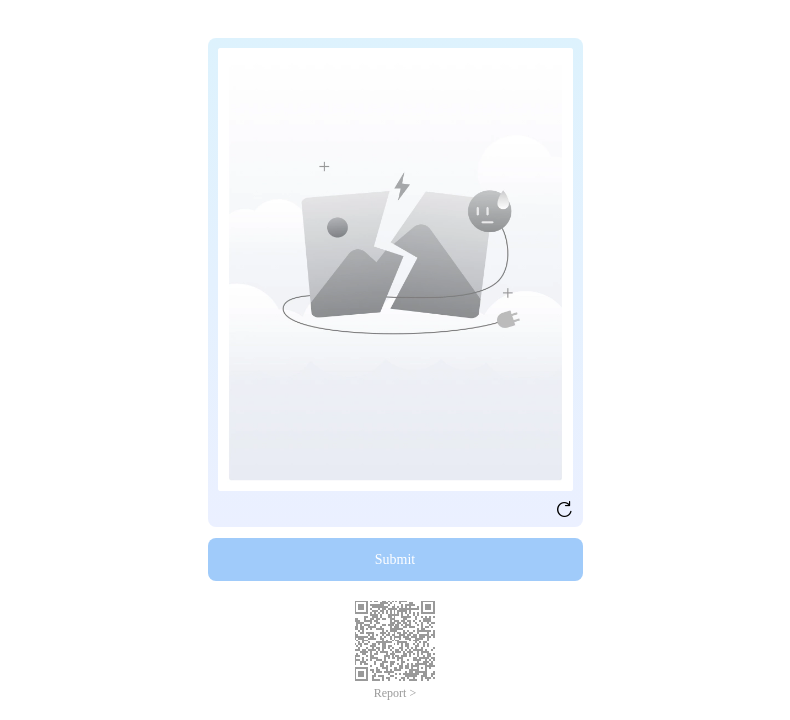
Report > (395, 693)
